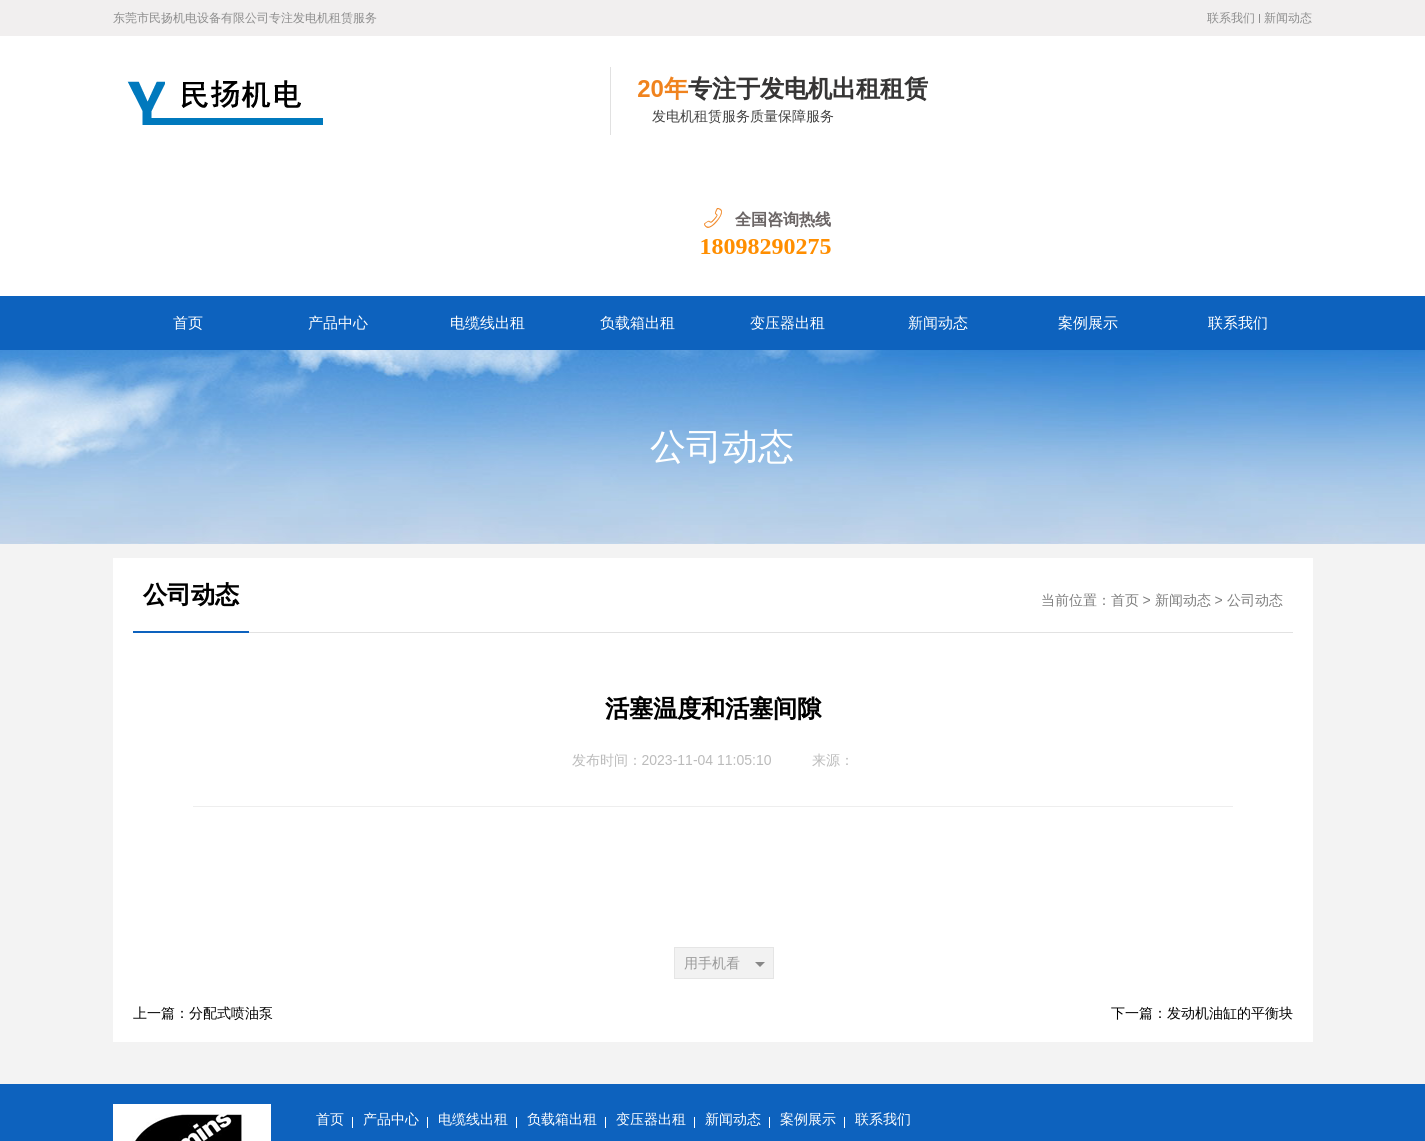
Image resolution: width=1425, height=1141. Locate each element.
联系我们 (1231, 18)
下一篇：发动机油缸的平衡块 (1202, 883)
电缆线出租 (487, 193)
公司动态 (722, 317)
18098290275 (1246, 116)
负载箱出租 (637, 193)
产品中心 (338, 193)
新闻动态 (1288, 18)
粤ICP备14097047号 (376, 1110)
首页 (188, 193)
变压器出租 (787, 193)
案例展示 (1088, 193)
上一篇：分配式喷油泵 (203, 883)
